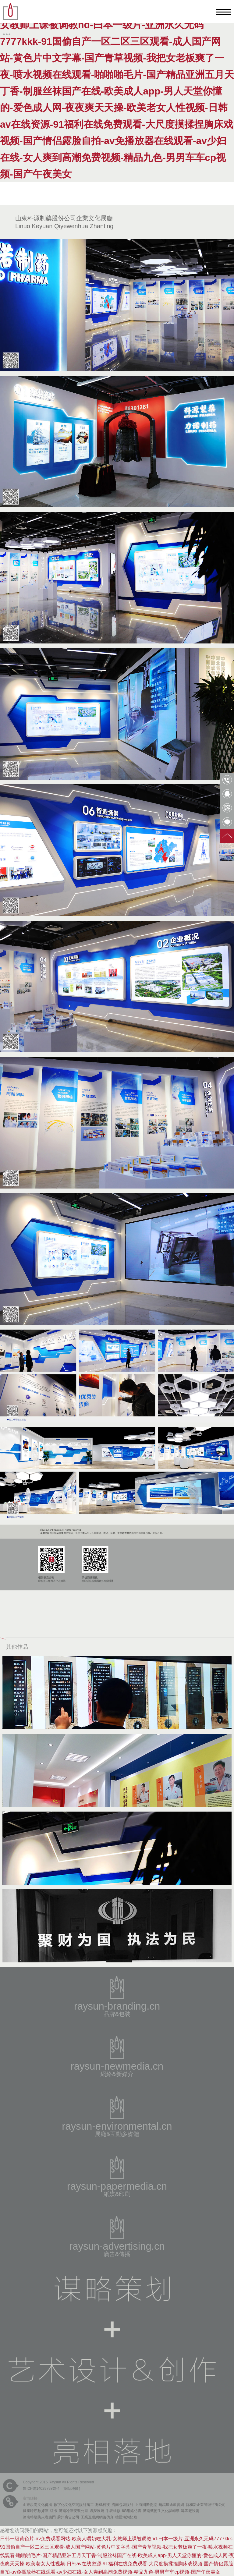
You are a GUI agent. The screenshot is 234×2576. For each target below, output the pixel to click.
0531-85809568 (227, 780)
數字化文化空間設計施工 (74, 2505)
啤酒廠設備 (190, 2511)
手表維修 (113, 2511)
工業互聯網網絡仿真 (97, 2517)
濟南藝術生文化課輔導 (161, 2511)
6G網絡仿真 (131, 2511)
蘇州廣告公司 (68, 2517)
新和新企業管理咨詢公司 (206, 2505)
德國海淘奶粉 (126, 2517)
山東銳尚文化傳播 (37, 2505)
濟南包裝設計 (122, 2505)
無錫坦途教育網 (171, 2505)
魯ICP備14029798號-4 (41, 2488)
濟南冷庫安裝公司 (73, 2511)
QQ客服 (227, 794)
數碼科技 (102, 2505)
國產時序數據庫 (35, 2511)
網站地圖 (71, 2488)
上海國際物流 (146, 2505)
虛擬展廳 (97, 2511)
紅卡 (53, 2511)
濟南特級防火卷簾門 (39, 2517)
